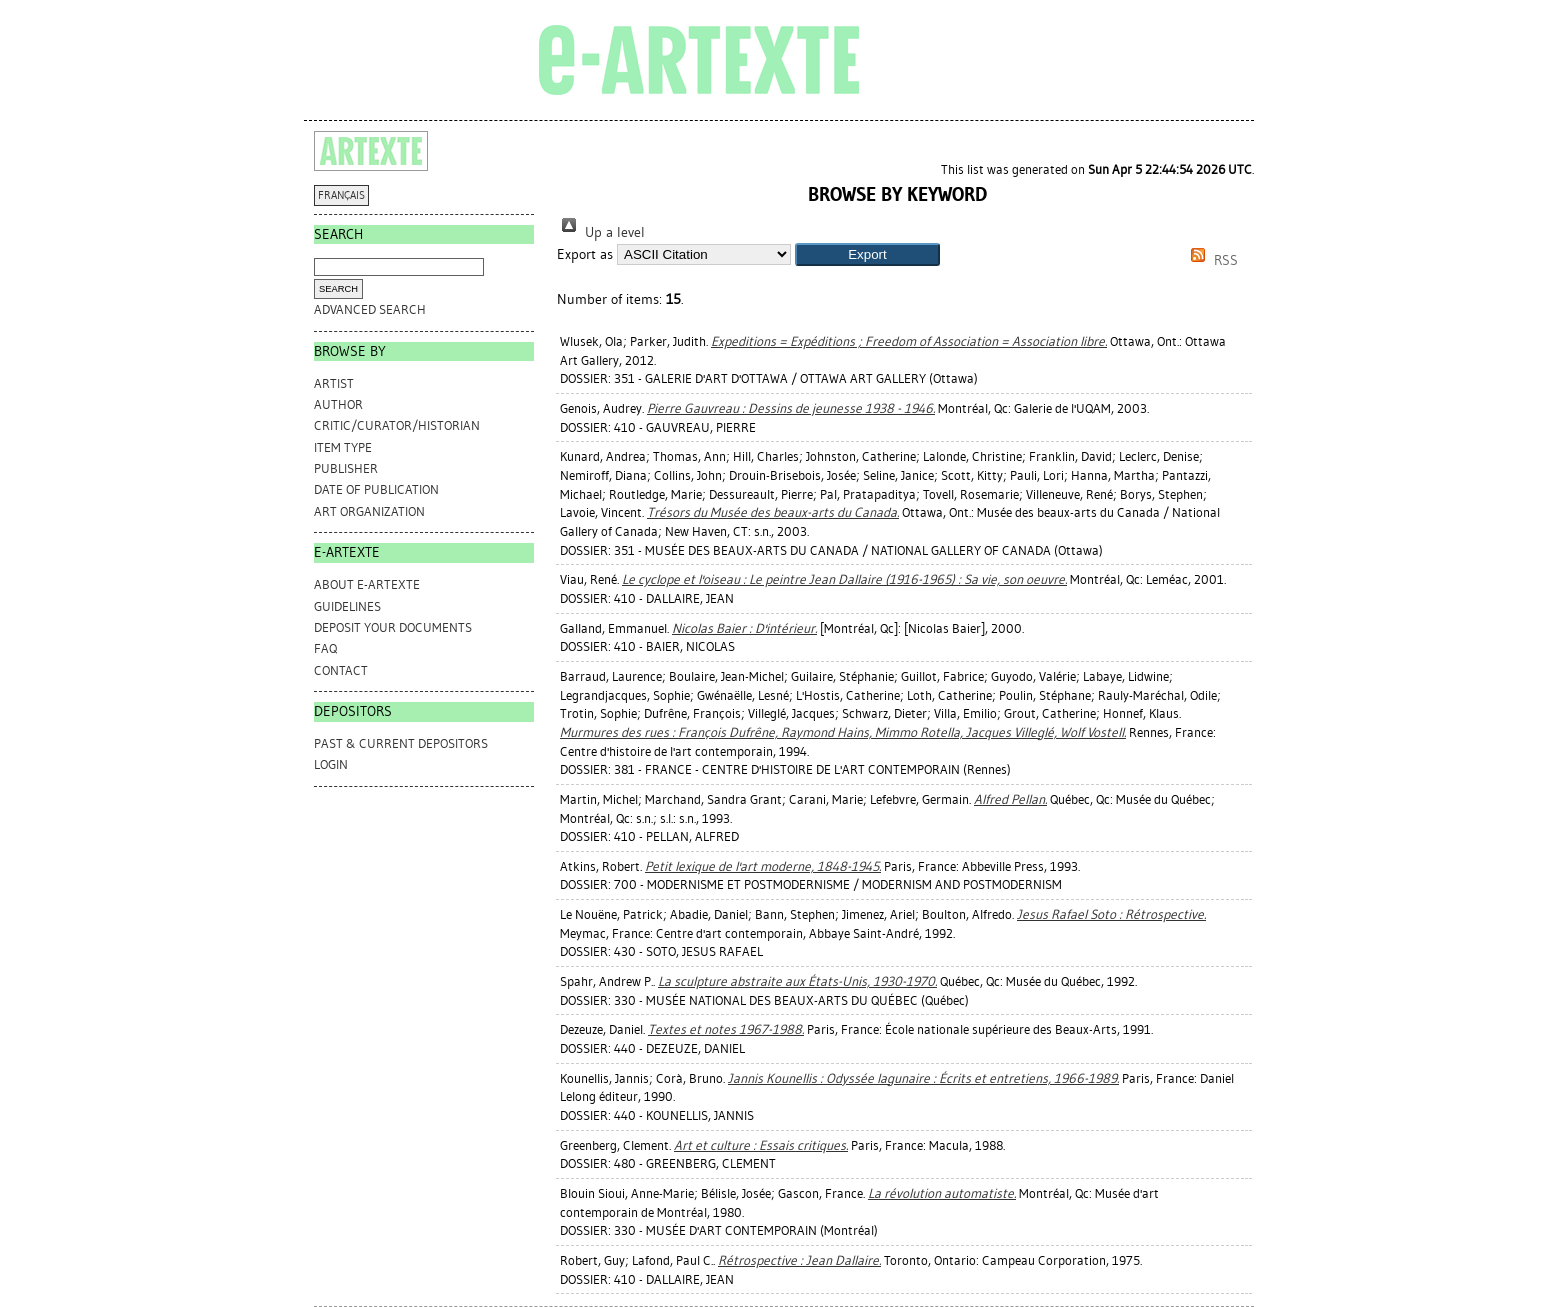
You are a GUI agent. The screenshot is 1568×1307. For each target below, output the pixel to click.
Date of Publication (376, 489)
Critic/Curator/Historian (397, 425)
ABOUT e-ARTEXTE (367, 584)
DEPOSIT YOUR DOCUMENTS (393, 627)
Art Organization (369, 511)
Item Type (343, 447)
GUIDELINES (347, 606)
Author (338, 404)
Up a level (601, 232)
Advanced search (370, 309)
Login (331, 764)
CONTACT (341, 670)
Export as (585, 254)
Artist (334, 383)
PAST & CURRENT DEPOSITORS (401, 743)
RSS (1211, 260)
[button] (867, 254)
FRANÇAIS (341, 195)
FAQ (325, 648)
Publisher (346, 468)
